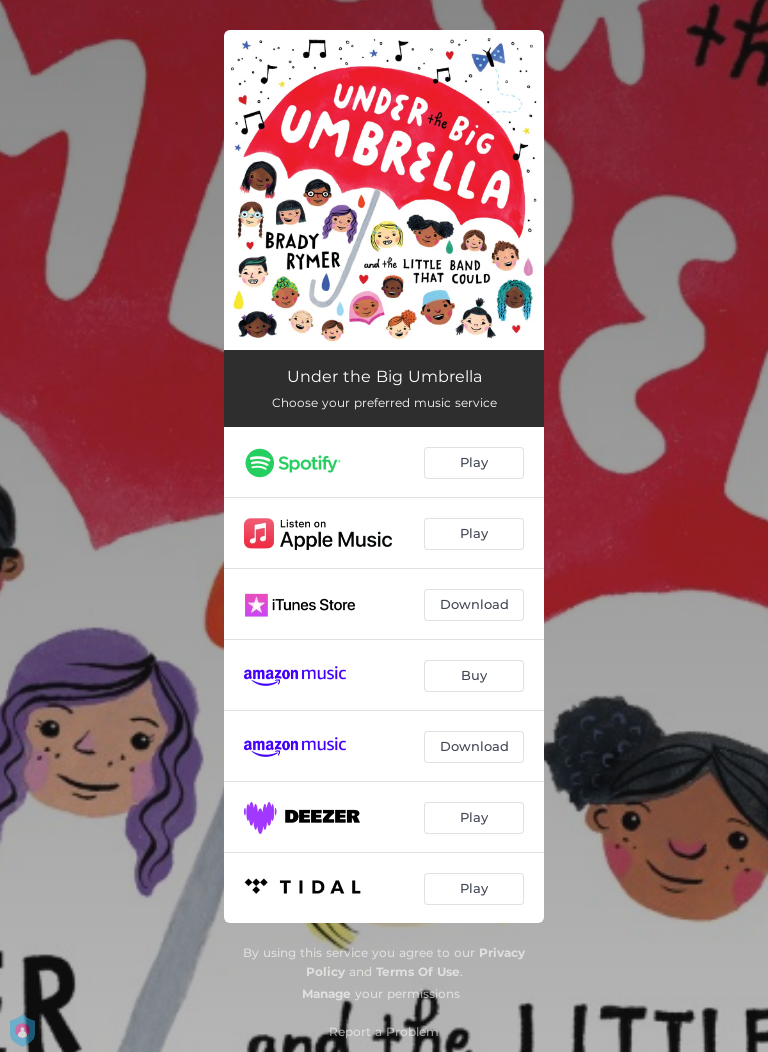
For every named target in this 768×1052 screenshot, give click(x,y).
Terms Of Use (418, 971)
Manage (326, 993)
